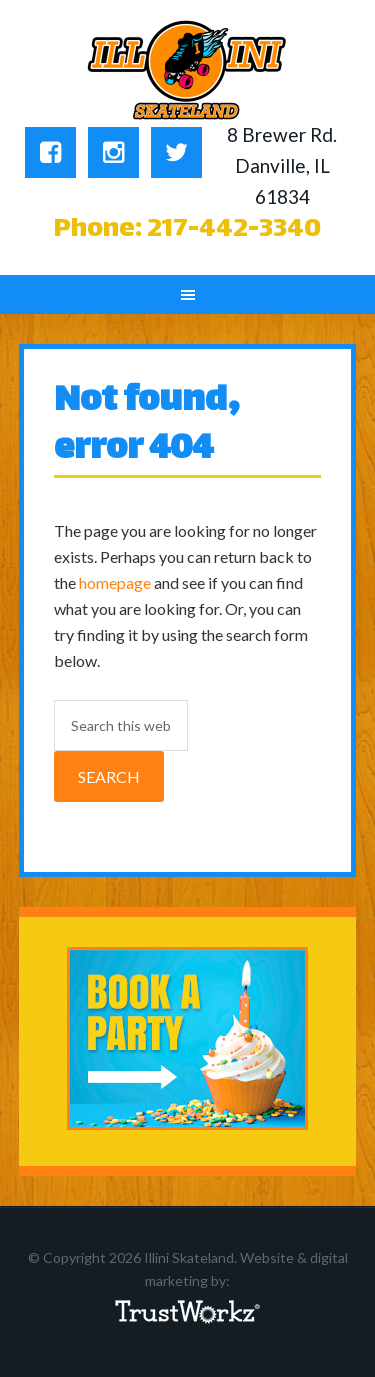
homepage (115, 582)
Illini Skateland (188, 70)
